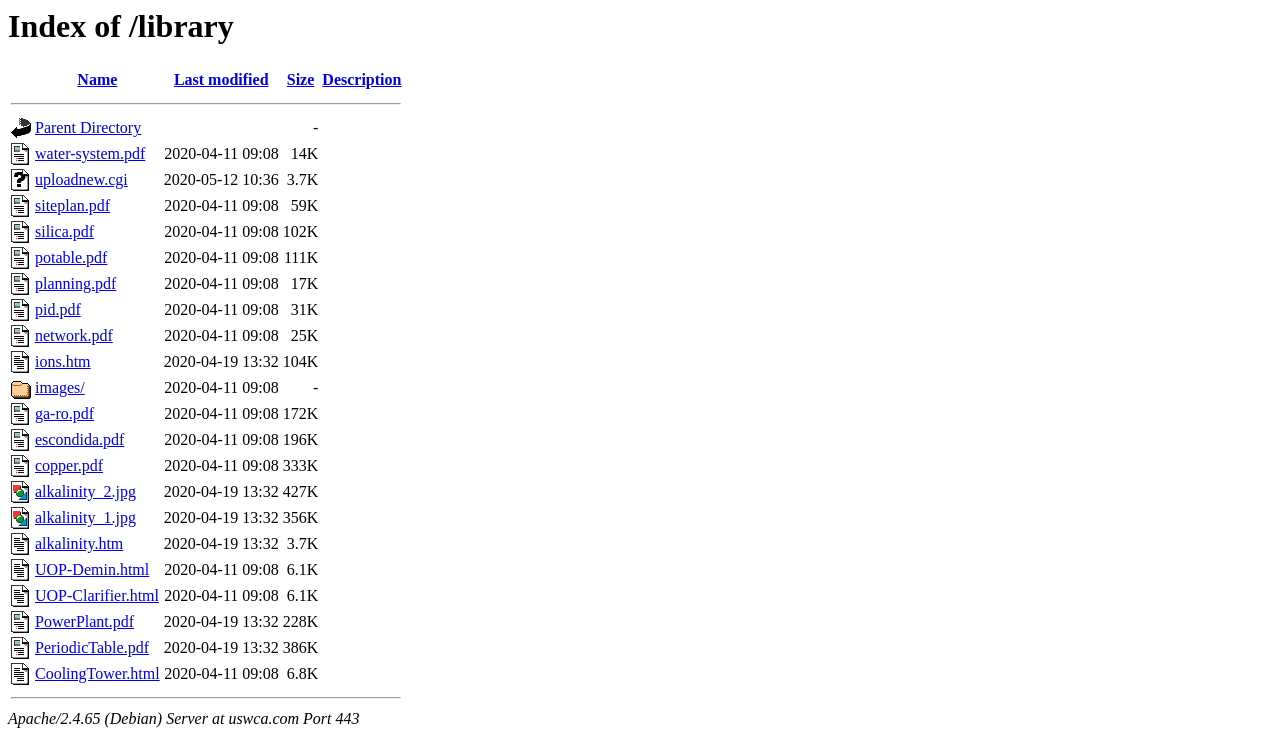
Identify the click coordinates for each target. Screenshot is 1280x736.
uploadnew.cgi (81, 179)
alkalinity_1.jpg (85, 517)
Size (301, 79)
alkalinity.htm (79, 543)
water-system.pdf (90, 153)
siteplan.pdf (72, 205)
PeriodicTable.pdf (92, 647)
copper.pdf (69, 465)
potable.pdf (71, 257)
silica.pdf (64, 231)
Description (361, 79)
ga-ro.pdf (64, 413)
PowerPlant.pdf (84, 621)
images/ (60, 387)
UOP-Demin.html (92, 569)
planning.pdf (75, 283)
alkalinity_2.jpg (85, 491)
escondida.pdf (79, 439)
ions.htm (63, 361)
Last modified (221, 79)
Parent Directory (88, 127)
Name (97, 79)
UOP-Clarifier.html (97, 595)
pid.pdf (58, 309)
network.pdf (74, 335)
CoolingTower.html (97, 673)
